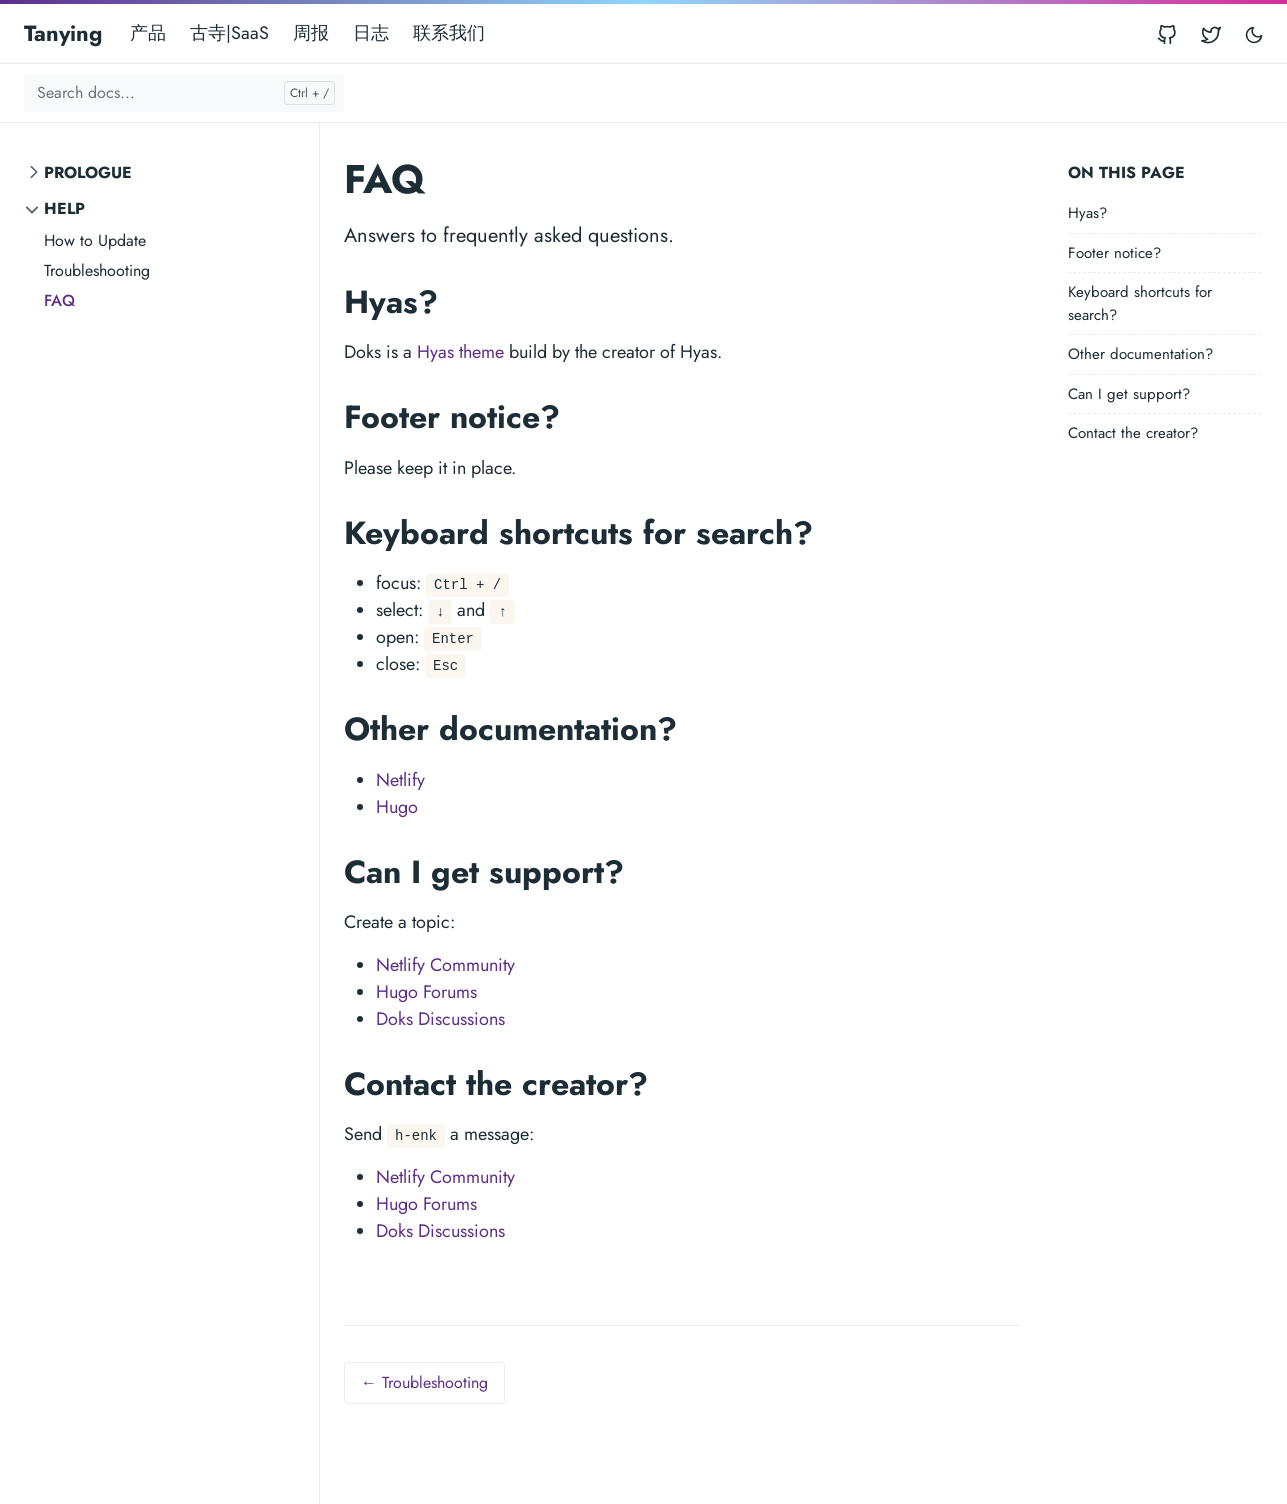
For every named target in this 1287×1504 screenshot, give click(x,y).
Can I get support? (1129, 394)
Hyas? (1087, 213)
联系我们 (449, 33)
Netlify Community (445, 965)
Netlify (400, 780)
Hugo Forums (426, 992)
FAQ (59, 300)
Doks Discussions (440, 1019)
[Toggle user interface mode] (1254, 33)
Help (64, 208)
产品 (148, 33)
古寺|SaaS (229, 33)
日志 (371, 33)
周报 (311, 33)
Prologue (88, 172)
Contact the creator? (1133, 433)
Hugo (397, 807)
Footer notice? (1114, 253)
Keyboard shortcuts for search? (1140, 303)
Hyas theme (460, 352)
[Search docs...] (184, 93)
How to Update (95, 240)
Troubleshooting (97, 270)
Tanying (63, 33)
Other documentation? (1140, 354)
